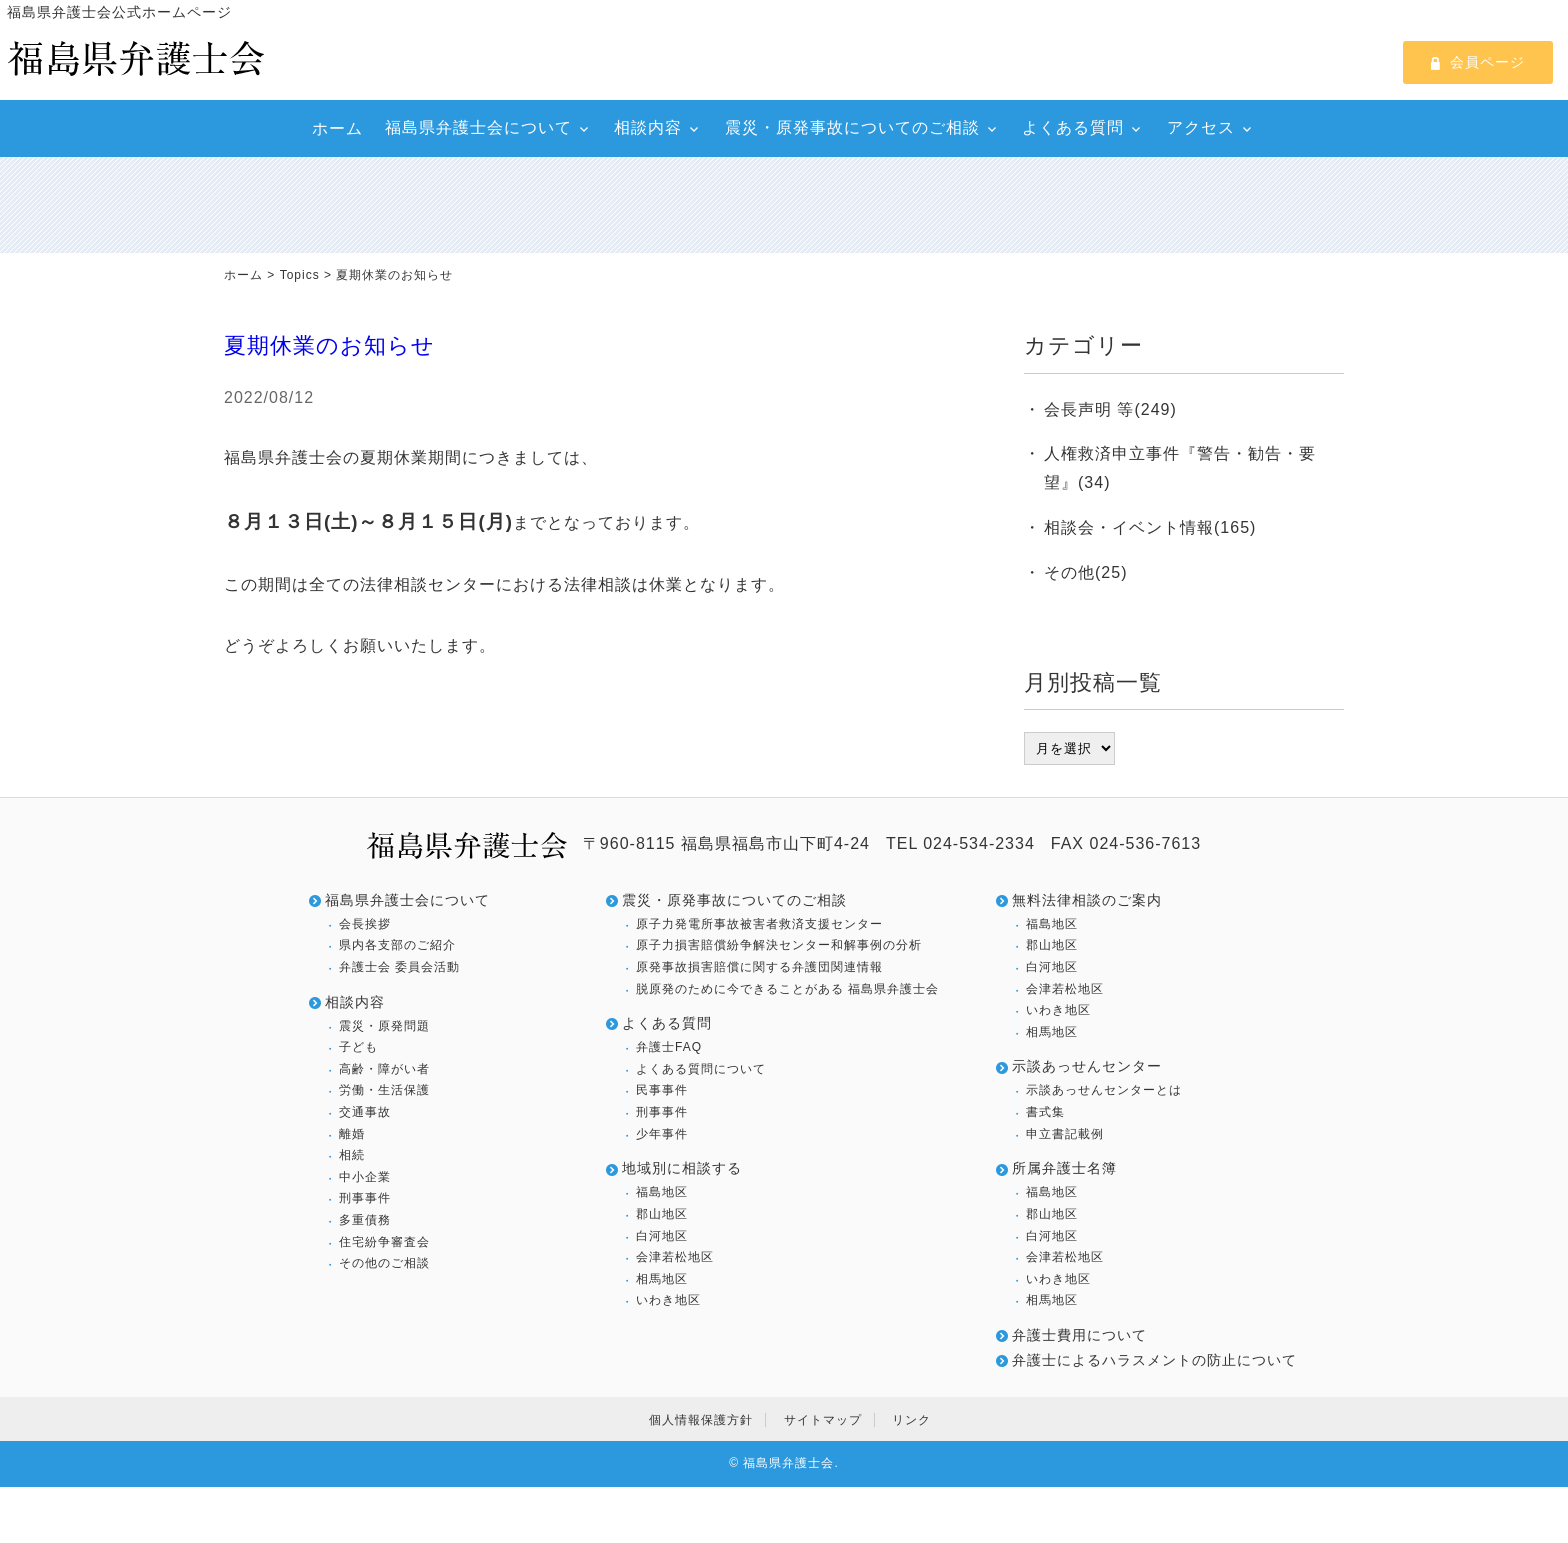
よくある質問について (701, 1069)
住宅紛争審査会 (384, 1242)
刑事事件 (365, 1198)
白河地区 (662, 1236)
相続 (352, 1155)
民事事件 (662, 1090)
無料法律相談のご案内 (1087, 900)
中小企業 (365, 1177)
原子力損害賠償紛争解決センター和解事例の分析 (779, 945)
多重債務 (365, 1220)
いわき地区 (668, 1300)
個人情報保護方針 (701, 1420)
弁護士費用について (1079, 1335)
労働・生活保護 (384, 1090)
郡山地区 (662, 1214)
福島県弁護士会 (788, 1463)
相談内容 (648, 127)
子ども (358, 1047)
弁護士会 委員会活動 (399, 967)
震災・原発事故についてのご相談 (852, 127)
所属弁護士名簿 (1064, 1168)
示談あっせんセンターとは (1104, 1090)
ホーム (337, 128)
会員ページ (1478, 62)
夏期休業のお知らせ (329, 345)
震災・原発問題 (384, 1026)
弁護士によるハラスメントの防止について (1154, 1360)
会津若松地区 (675, 1257)
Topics (300, 275)
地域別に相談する (682, 1168)
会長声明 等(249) (1110, 409)
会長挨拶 (365, 924)
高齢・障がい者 (384, 1069)
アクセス (1201, 127)
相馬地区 (662, 1279)
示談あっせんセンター (1087, 1066)
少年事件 (662, 1134)
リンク (911, 1420)
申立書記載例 (1065, 1134)
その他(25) (1085, 572)
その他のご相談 (384, 1263)
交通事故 (365, 1112)
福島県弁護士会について (478, 127)
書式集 (1045, 1112)
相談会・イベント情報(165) (1150, 527)
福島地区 (662, 1192)
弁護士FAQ (669, 1047)
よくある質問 (1073, 127)
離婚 (352, 1134)
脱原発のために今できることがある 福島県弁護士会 (787, 989)
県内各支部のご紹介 (397, 945)
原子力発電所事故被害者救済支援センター (759, 924)
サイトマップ (823, 1420)
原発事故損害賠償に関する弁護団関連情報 (759, 967)
